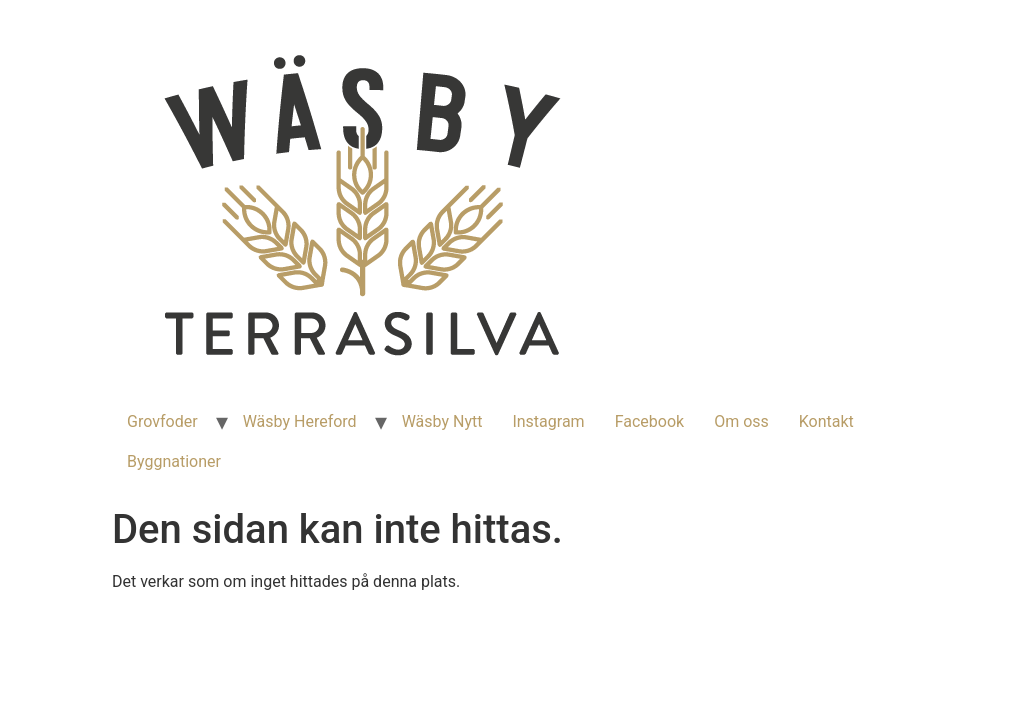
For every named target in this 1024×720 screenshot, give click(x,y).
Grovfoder (162, 421)
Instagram (548, 421)
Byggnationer (174, 461)
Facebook (649, 421)
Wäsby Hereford (300, 421)
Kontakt (826, 421)
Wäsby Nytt (442, 421)
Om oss (741, 421)
